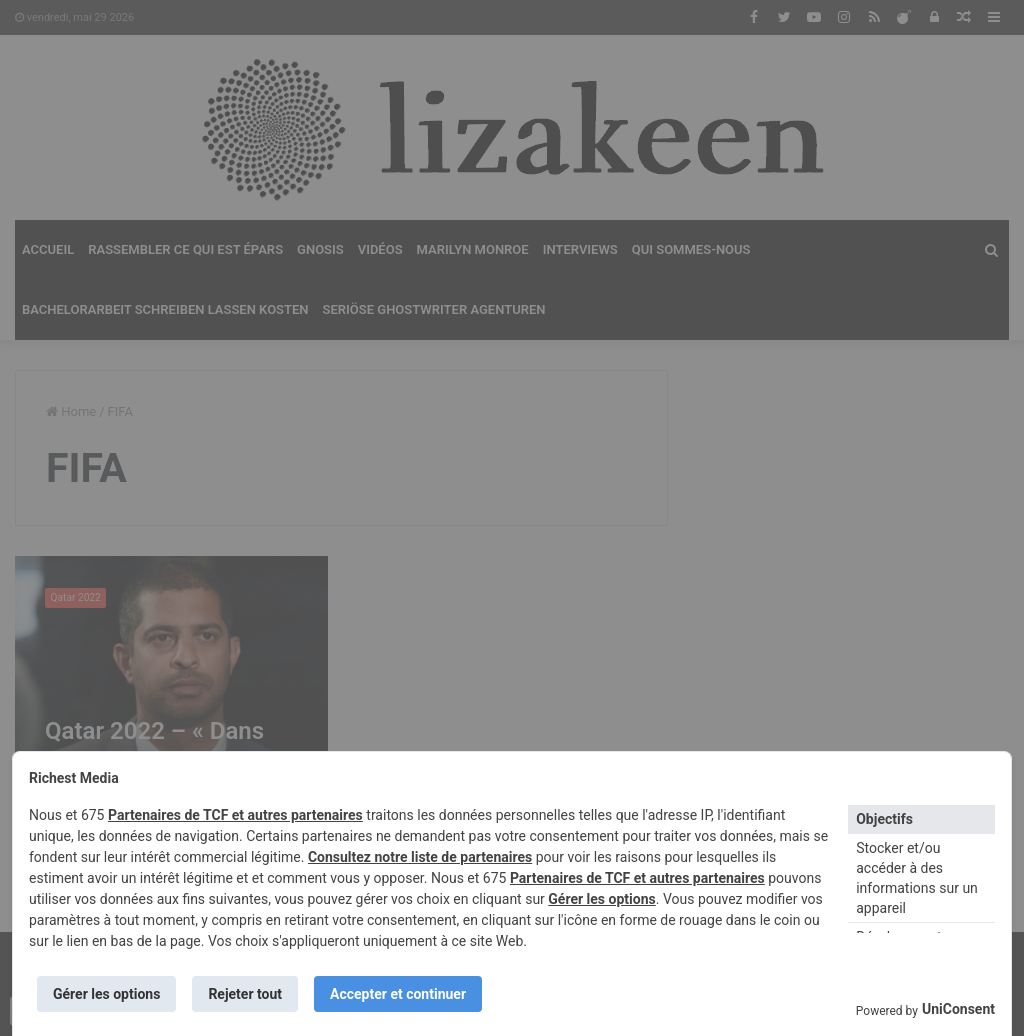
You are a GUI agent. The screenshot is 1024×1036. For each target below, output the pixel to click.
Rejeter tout (245, 994)
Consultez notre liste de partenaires (420, 857)
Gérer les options (601, 899)
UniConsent (958, 1009)
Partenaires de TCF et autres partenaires (235, 815)
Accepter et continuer (398, 994)
